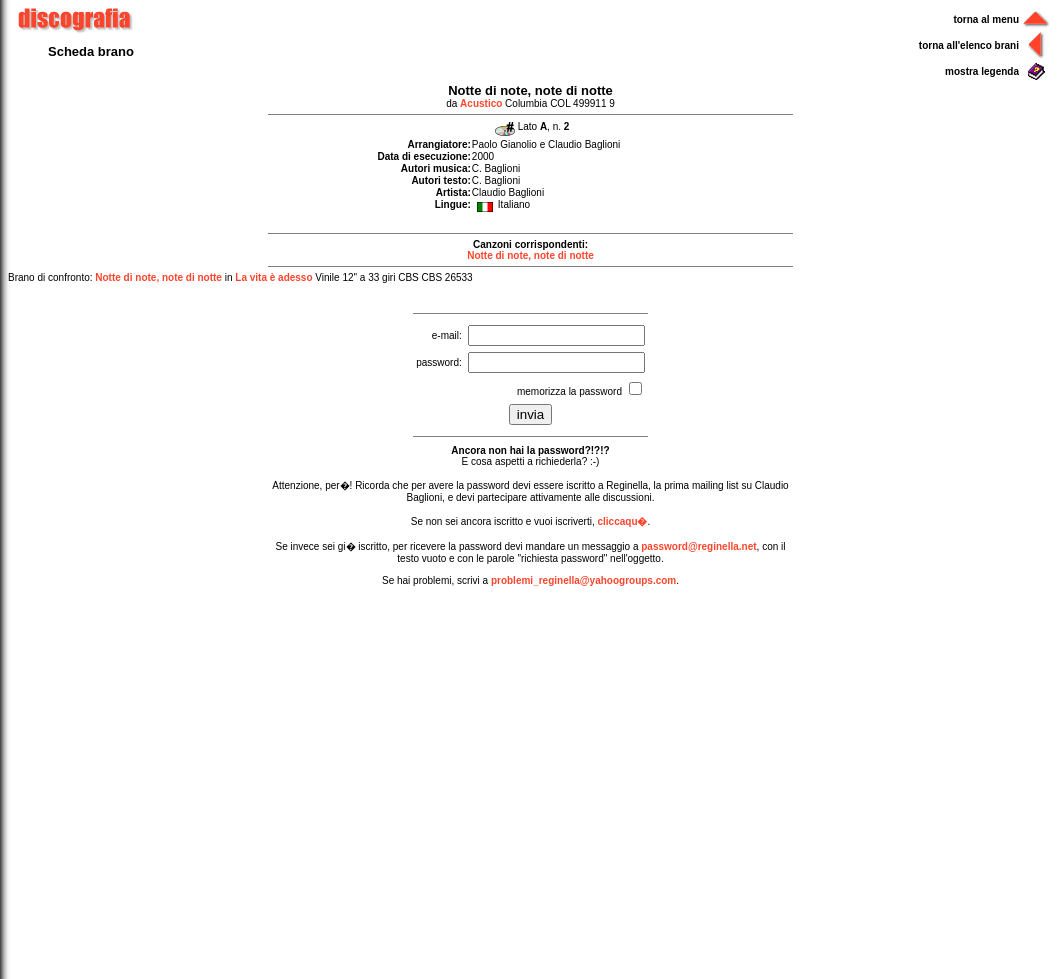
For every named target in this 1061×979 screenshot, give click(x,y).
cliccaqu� (622, 521)
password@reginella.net (698, 546)
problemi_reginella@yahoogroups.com (583, 580)
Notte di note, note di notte (530, 255)
